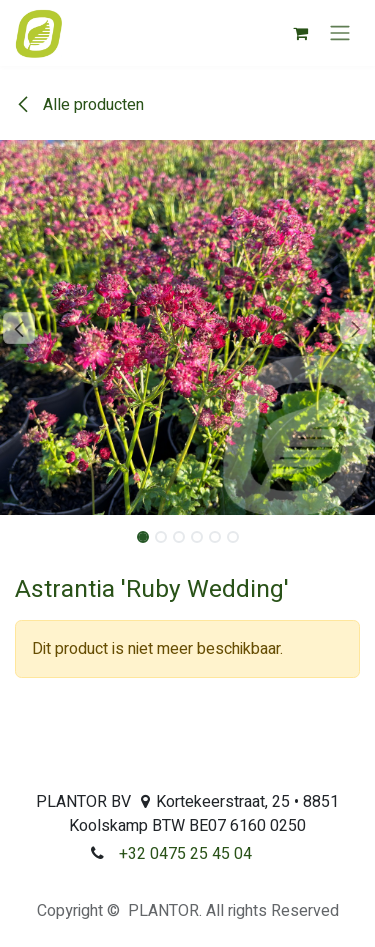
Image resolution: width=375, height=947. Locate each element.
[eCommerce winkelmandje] (300, 33)
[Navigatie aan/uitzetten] (340, 33)
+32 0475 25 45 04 (185, 854)
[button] (19, 328)
